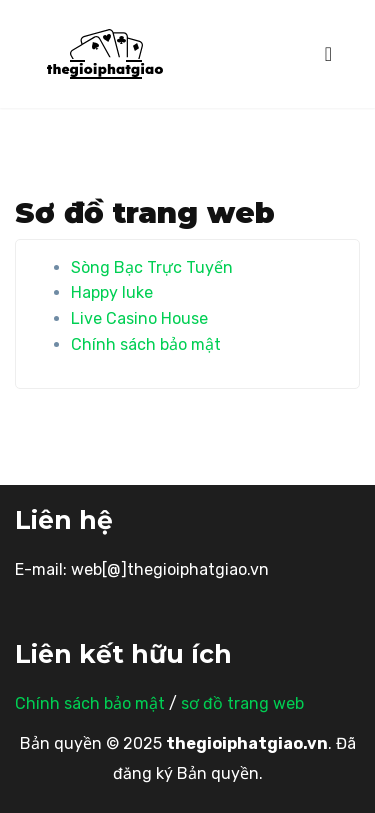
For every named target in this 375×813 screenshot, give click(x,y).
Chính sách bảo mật (146, 344)
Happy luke (112, 292)
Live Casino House (139, 318)
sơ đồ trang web (242, 703)
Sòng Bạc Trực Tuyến (152, 267)
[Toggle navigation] (328, 54)
